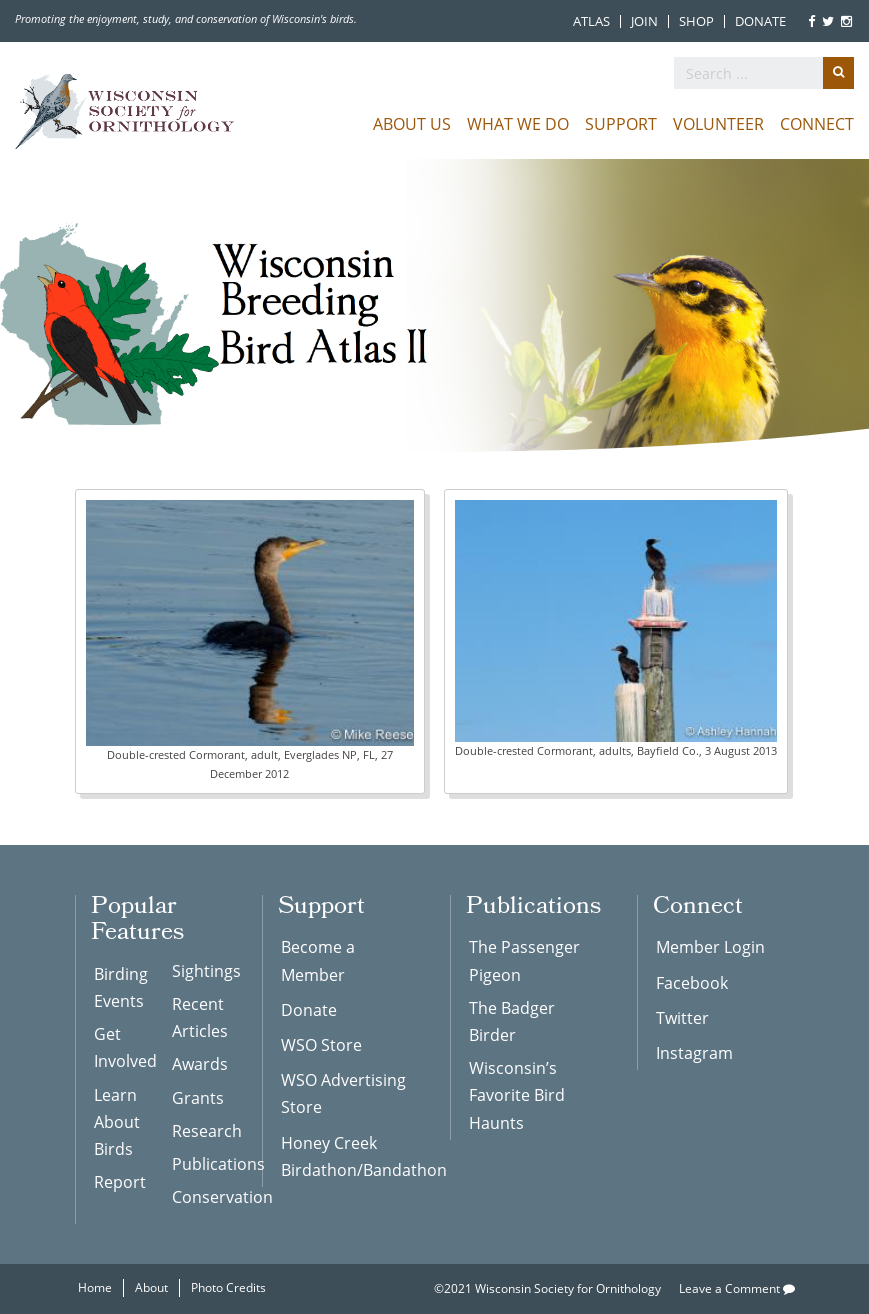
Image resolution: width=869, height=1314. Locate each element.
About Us (412, 124)
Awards (200, 1064)
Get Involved (124, 1047)
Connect (817, 124)
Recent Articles (200, 1017)
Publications (202, 1164)
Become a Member (318, 960)
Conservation (202, 1197)
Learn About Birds (117, 1122)
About (151, 1287)
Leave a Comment (737, 1288)
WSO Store (321, 1045)
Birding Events (121, 987)
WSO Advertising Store (343, 1093)
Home (95, 1287)
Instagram (694, 1053)
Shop (696, 21)
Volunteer (718, 124)
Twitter (682, 1018)
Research (202, 1131)
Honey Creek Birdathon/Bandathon (350, 1156)
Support (621, 124)
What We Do (518, 124)
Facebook (692, 983)
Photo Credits (228, 1287)
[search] (764, 73)
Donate (760, 21)
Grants (198, 1098)
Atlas (591, 21)
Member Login (710, 947)
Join (644, 21)
